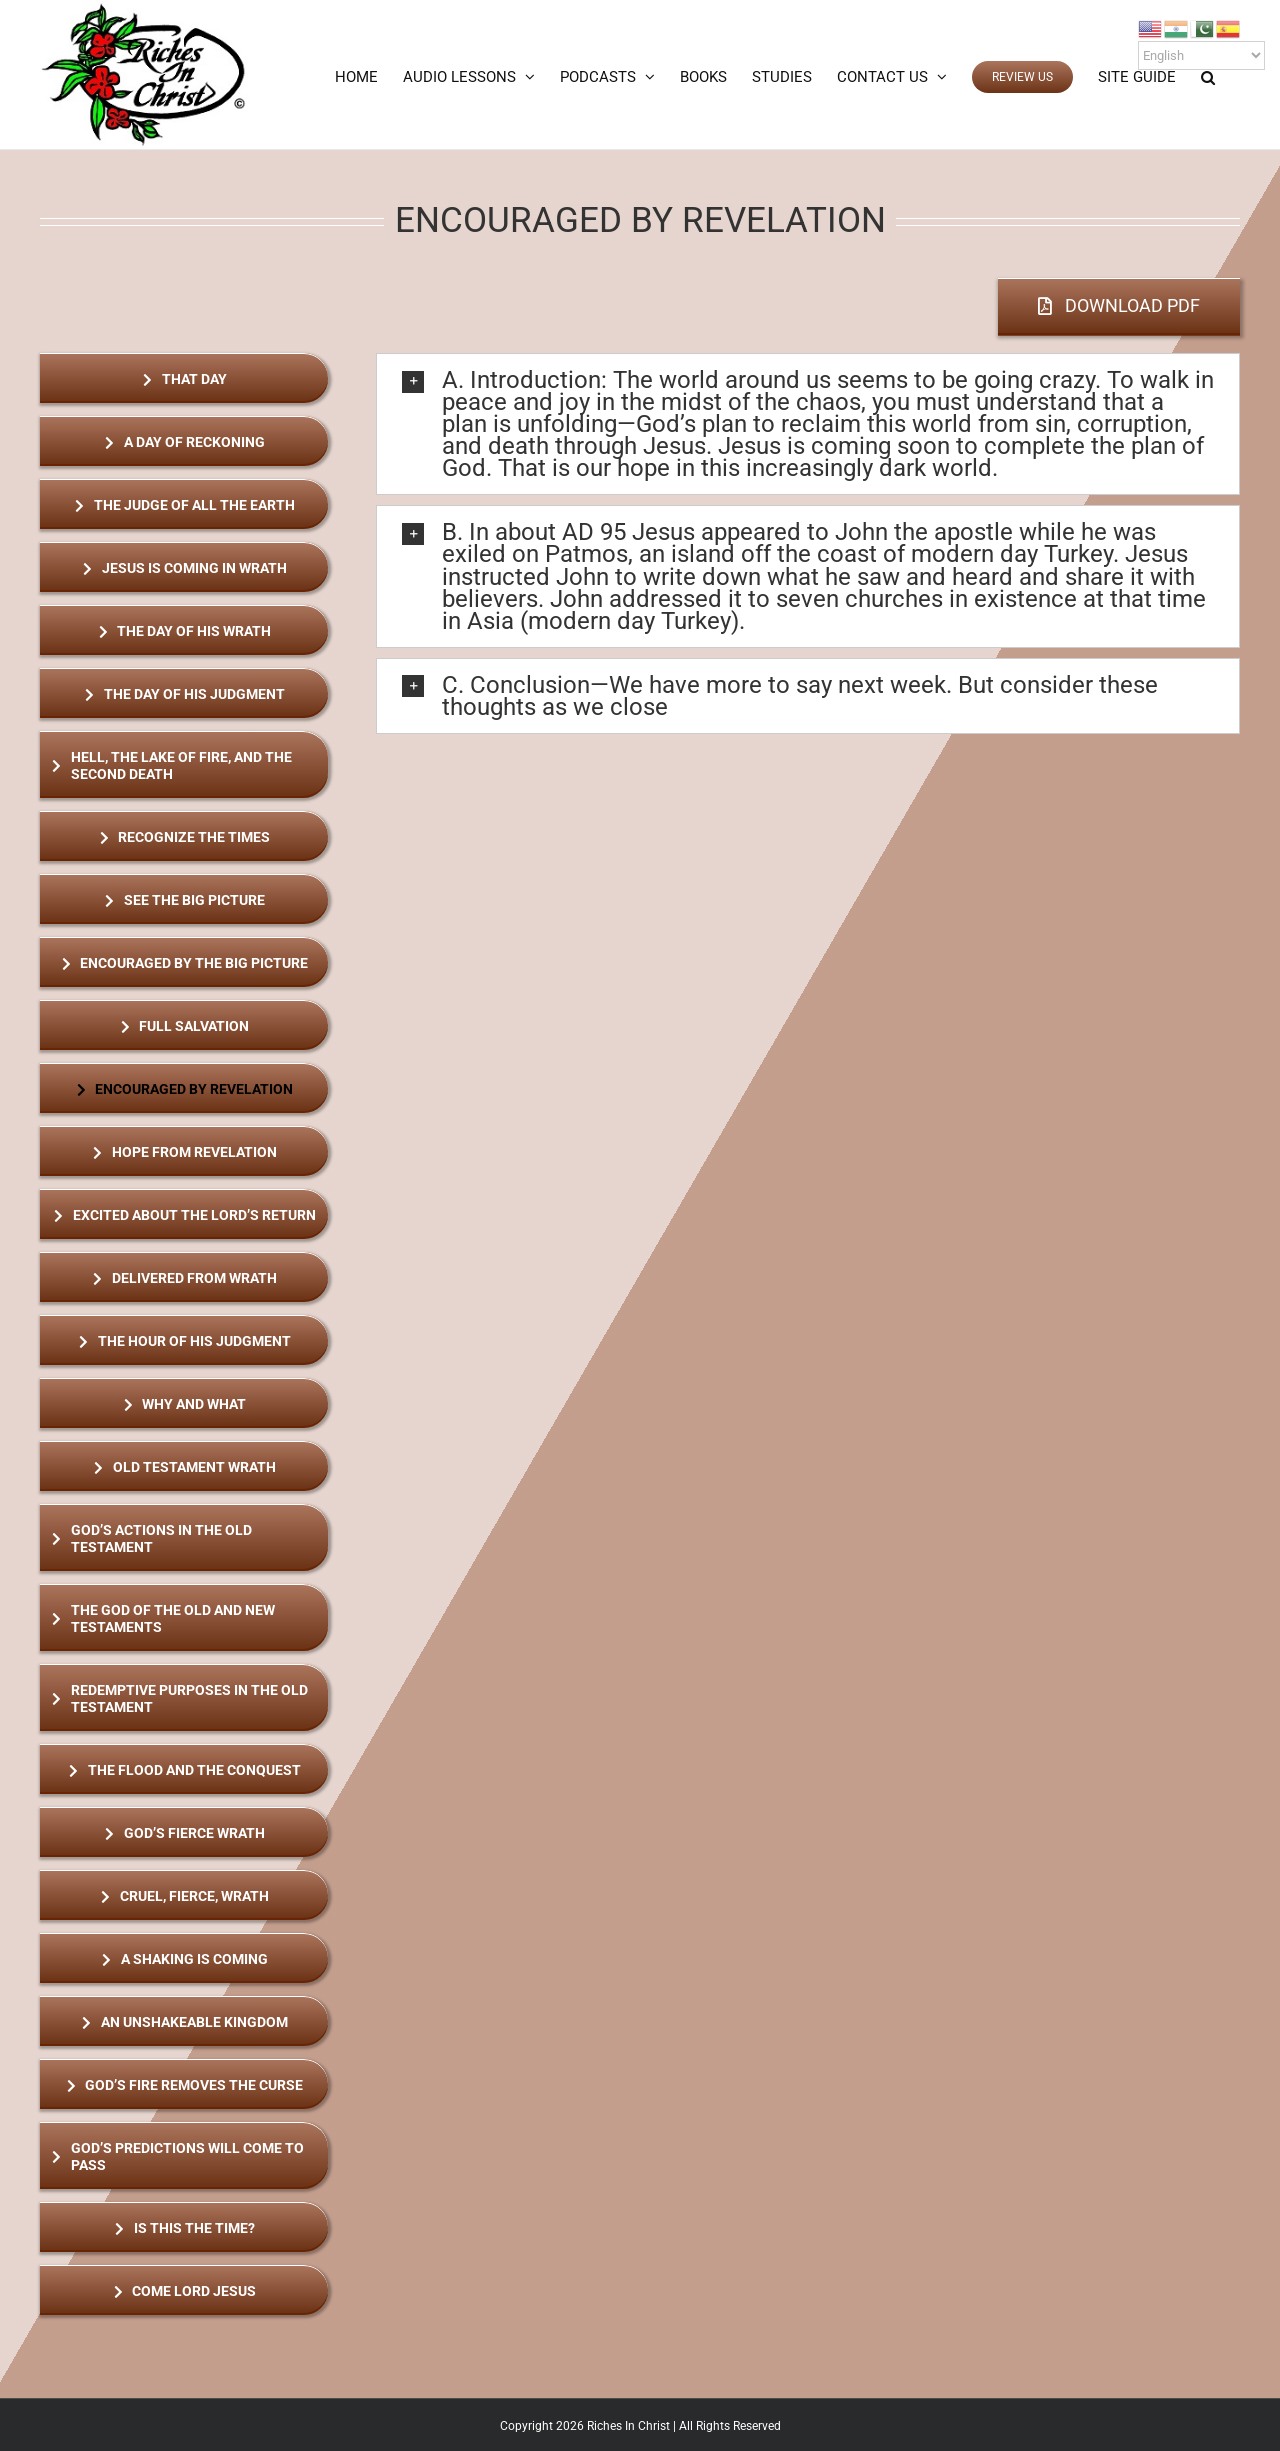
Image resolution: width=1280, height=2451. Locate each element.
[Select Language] (1201, 55)
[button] (1208, 77)
